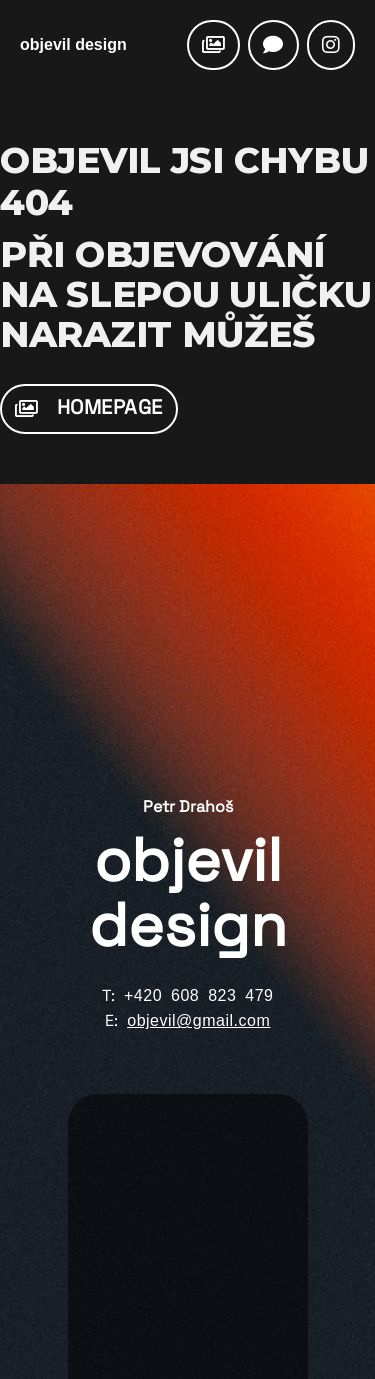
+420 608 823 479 (198, 995)
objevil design (73, 44)
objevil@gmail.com (198, 1020)
